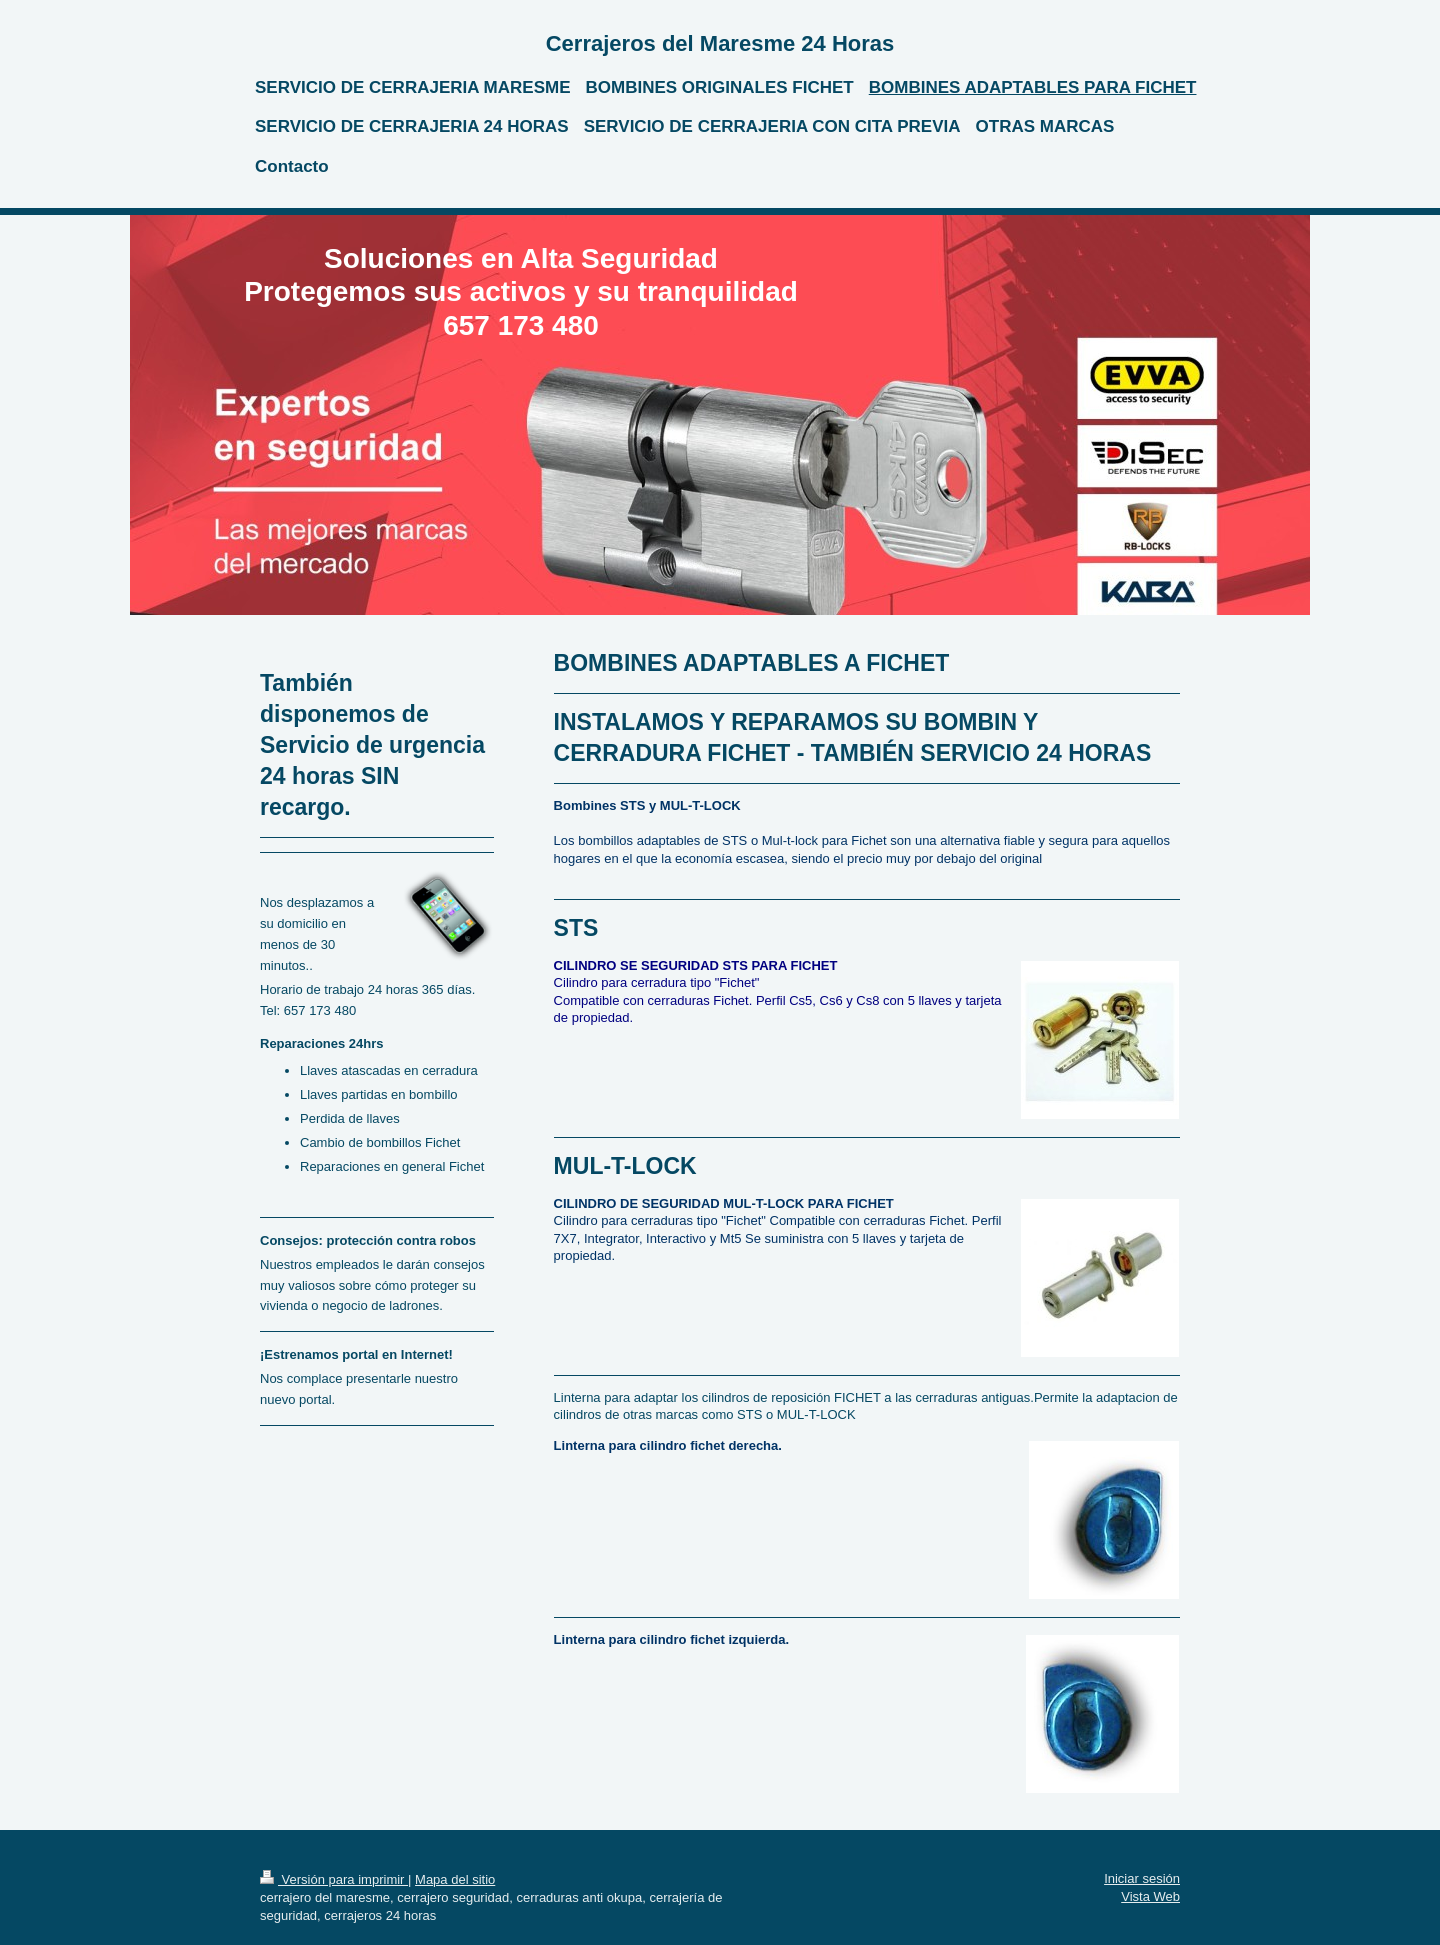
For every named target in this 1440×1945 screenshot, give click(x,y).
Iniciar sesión (1142, 1878)
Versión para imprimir (334, 1879)
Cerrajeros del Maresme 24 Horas (720, 43)
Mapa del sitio (455, 1879)
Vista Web (1150, 1896)
